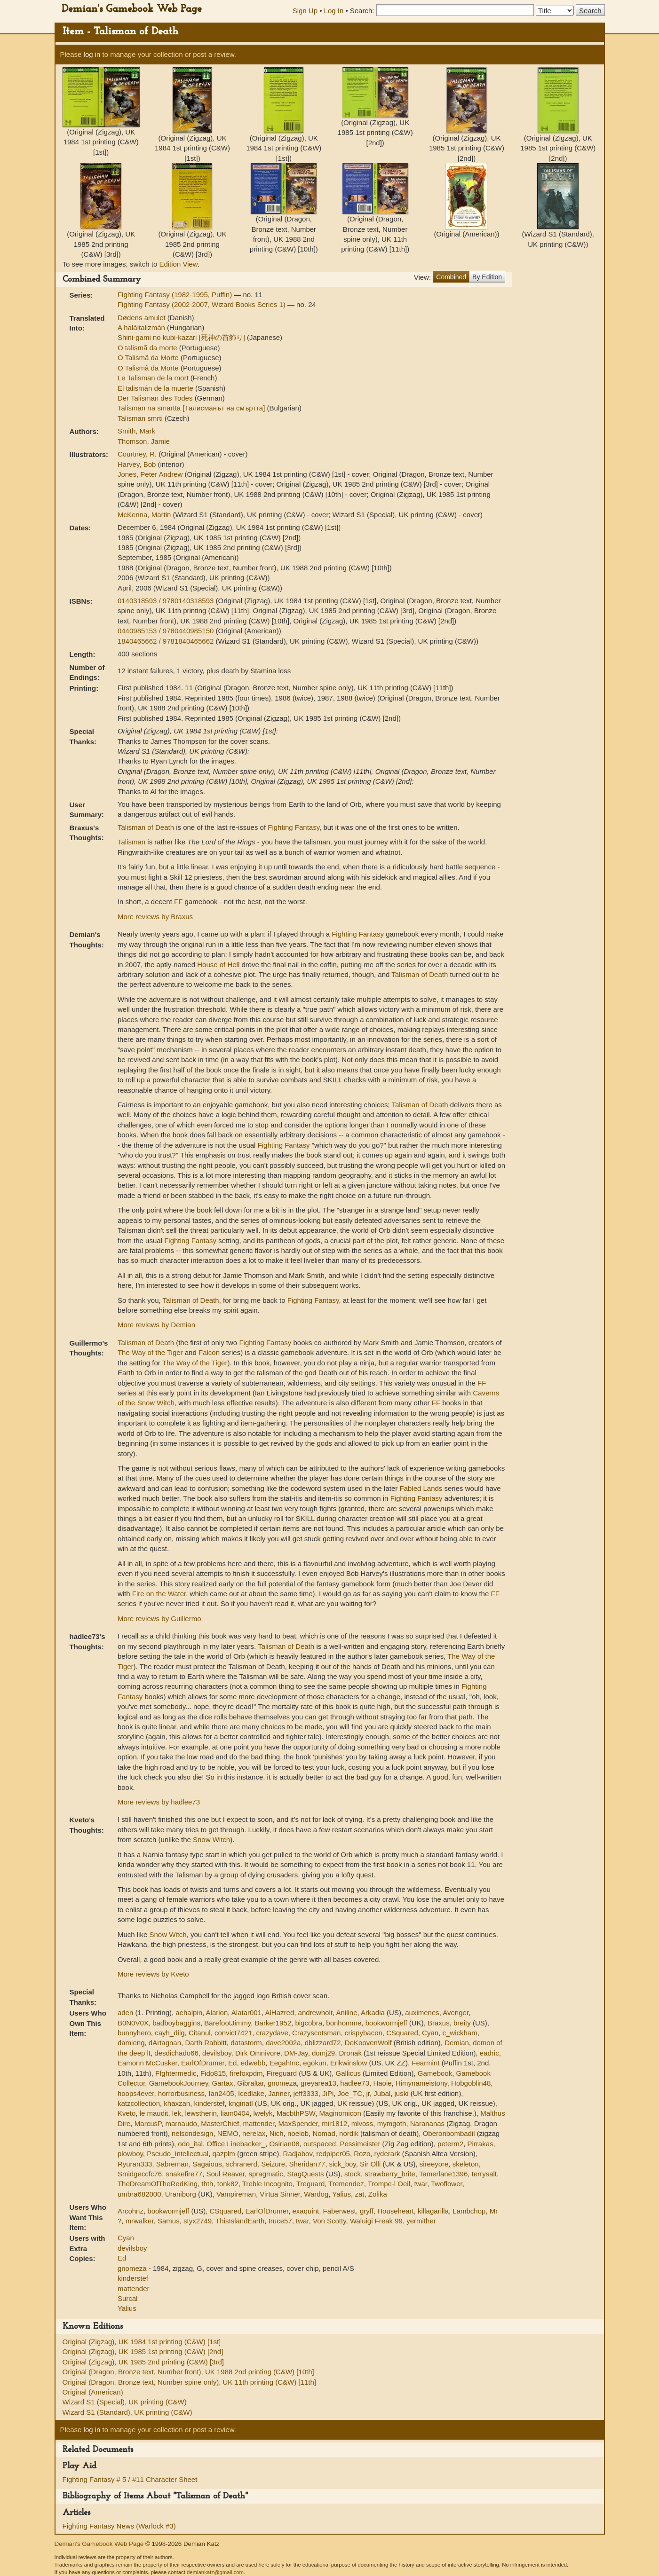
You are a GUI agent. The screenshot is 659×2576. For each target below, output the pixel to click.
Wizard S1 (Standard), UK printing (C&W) (127, 2412)
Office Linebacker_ (235, 2144)
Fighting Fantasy (293, 827)
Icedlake (251, 2093)
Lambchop (469, 2211)
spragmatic (265, 2174)
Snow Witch (211, 1839)
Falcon (209, 1352)
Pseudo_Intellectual (177, 2154)
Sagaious (207, 2164)
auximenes (422, 2013)
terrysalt (484, 2174)
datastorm (246, 2043)
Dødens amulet (142, 318)
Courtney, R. (138, 454)
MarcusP (148, 2123)
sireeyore (434, 2164)
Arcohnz (130, 2211)
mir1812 (334, 2123)
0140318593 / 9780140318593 (167, 601)
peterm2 (450, 2144)
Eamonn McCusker (147, 2063)
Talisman (131, 842)
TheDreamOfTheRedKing (158, 2184)
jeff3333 (306, 2093)
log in (92, 54)
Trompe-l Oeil (389, 2184)
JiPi (327, 2093)
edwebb (253, 2063)
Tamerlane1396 (443, 2174)
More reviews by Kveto (153, 1974)
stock (352, 2174)
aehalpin (188, 2013)
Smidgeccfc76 (140, 2174)
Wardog (316, 2194)
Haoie (382, 2083)
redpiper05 (333, 2154)
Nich (277, 2133)
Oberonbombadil (449, 2133)
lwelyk (262, 2113)
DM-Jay (296, 2053)
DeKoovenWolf (368, 2043)
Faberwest (339, 2211)
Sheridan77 (307, 2164)
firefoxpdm (246, 2073)
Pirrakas (480, 2144)
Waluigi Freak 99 (376, 2221)
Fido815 (213, 2073)
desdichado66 (176, 2053)
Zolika (377, 2194)
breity (462, 2023)
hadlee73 (354, 2083)
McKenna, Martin (145, 515)
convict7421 (233, 2033)
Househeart (395, 2211)
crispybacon (363, 2033)
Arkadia (373, 2013)
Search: (362, 11)
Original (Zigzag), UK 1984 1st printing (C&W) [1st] (142, 2342)
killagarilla (433, 2211)
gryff (366, 2211)
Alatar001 (246, 2013)
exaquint (306, 2211)
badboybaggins (176, 2023)
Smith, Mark (136, 431)
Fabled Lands (420, 1488)
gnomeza (282, 2083)
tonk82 (227, 2184)
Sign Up (305, 11)
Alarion (217, 2013)
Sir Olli (370, 2164)
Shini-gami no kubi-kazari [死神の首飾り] (182, 337)
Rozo (362, 2154)
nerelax (253, 2133)
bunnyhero (134, 2033)
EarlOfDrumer (202, 2063)
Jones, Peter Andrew (151, 474)
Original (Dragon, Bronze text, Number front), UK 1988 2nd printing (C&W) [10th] (188, 2372)
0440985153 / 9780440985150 (167, 631)
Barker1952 (273, 2023)
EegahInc (284, 2063)
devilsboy (216, 2053)
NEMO (227, 2133)
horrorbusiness (181, 2093)
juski (402, 2093)
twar (420, 2184)
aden (125, 2013)
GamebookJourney (178, 2083)
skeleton (466, 2164)
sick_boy (342, 2164)
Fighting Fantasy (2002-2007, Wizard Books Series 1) (202, 304)
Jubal (381, 2093)
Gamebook (435, 2073)
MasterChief (220, 2123)
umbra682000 (139, 2194)
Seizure (273, 2164)
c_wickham (459, 2033)
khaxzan (177, 2103)
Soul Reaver (225, 2174)
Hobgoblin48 (471, 2083)
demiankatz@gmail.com (215, 2572)
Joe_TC (350, 2093)
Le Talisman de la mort (154, 378)
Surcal (128, 2298)
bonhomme (343, 2023)
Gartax (222, 2083)
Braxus (439, 2023)
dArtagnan (165, 2043)
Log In (334, 11)
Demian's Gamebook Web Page (132, 9)
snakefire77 (184, 2174)
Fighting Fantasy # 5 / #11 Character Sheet (130, 2479)
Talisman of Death (146, 827)
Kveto (126, 2113)
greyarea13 (318, 2083)
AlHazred (279, 2013)
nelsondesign (192, 2133)
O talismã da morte (148, 348)
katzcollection (139, 2103)
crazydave (272, 2033)
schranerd (241, 2164)
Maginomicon (340, 2113)
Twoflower (446, 2184)
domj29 (323, 2053)
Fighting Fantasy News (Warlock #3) (119, 2526)
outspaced (319, 2144)
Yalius (341, 2194)
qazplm (223, 2154)
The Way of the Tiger (150, 1352)
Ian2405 (221, 2093)
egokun (314, 2063)
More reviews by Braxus (155, 917)
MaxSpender (298, 2123)
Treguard (310, 2184)
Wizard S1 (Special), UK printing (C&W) (125, 2402)
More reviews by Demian (156, 1325)
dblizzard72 (323, 2043)
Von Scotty (329, 2221)
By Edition (487, 277)
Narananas (427, 2123)
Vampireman (236, 2194)
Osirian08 (284, 2144)
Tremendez (346, 2184)
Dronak (350, 2053)
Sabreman (172, 2164)
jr (368, 2093)
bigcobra (308, 2023)
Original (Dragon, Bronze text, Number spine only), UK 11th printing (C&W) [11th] (189, 2382)
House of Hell (218, 965)
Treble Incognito (267, 2184)
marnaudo (181, 2123)
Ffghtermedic (176, 2073)
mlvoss (362, 2123)
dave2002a (283, 2043)
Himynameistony (421, 2083)
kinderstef (209, 2103)
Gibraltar (250, 2083)
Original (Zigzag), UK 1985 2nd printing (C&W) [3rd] (143, 2362)
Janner (278, 2093)
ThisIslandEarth (239, 2221)
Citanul (200, 2033)
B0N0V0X (133, 2023)
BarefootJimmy (227, 2023)
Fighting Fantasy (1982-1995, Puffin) (176, 295)
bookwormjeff (386, 2023)
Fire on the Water (159, 1594)
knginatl (241, 2103)
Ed (232, 2063)
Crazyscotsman (316, 2033)
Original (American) (93, 2392)
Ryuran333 (135, 2164)
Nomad (323, 2133)
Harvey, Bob (138, 464)
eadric (489, 2053)
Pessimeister (360, 2144)
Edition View (178, 264)
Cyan (430, 2033)
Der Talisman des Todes (156, 398)
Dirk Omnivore (257, 2053)
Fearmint (425, 2063)
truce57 (280, 2221)
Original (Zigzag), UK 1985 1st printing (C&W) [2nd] (143, 2351)
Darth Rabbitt (205, 2043)
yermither (421, 2221)
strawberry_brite (390, 2174)
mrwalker (140, 2221)
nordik (348, 2133)
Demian (457, 2043)
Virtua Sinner (280, 2194)
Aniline (346, 2013)
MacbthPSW (296, 2113)
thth (207, 2184)
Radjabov (297, 2154)
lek (176, 2113)
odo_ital (190, 2144)
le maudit (154, 2113)
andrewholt (315, 2013)
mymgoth (391, 2123)
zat (359, 2194)
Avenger (455, 2013)
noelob (298, 2133)
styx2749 (197, 2221)
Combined (451, 277)
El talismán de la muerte (156, 388)
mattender (258, 2123)
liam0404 (235, 2113)
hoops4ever (136, 2093)
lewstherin (201, 2113)
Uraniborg (180, 2194)
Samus (169, 2221)
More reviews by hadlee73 (159, 1802)
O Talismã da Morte (149, 358)
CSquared (402, 2033)
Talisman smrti (141, 418)
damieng (131, 2043)
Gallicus (348, 2073)
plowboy (130, 2154)
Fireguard (282, 2073)
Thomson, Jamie (144, 441)
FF (178, 902)
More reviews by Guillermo (159, 1619)
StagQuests (305, 2174)
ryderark (387, 2154)
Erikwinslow (348, 2063)
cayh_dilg (169, 2033)
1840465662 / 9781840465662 (167, 641)
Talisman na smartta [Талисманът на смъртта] (192, 408)
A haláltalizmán (142, 327)
